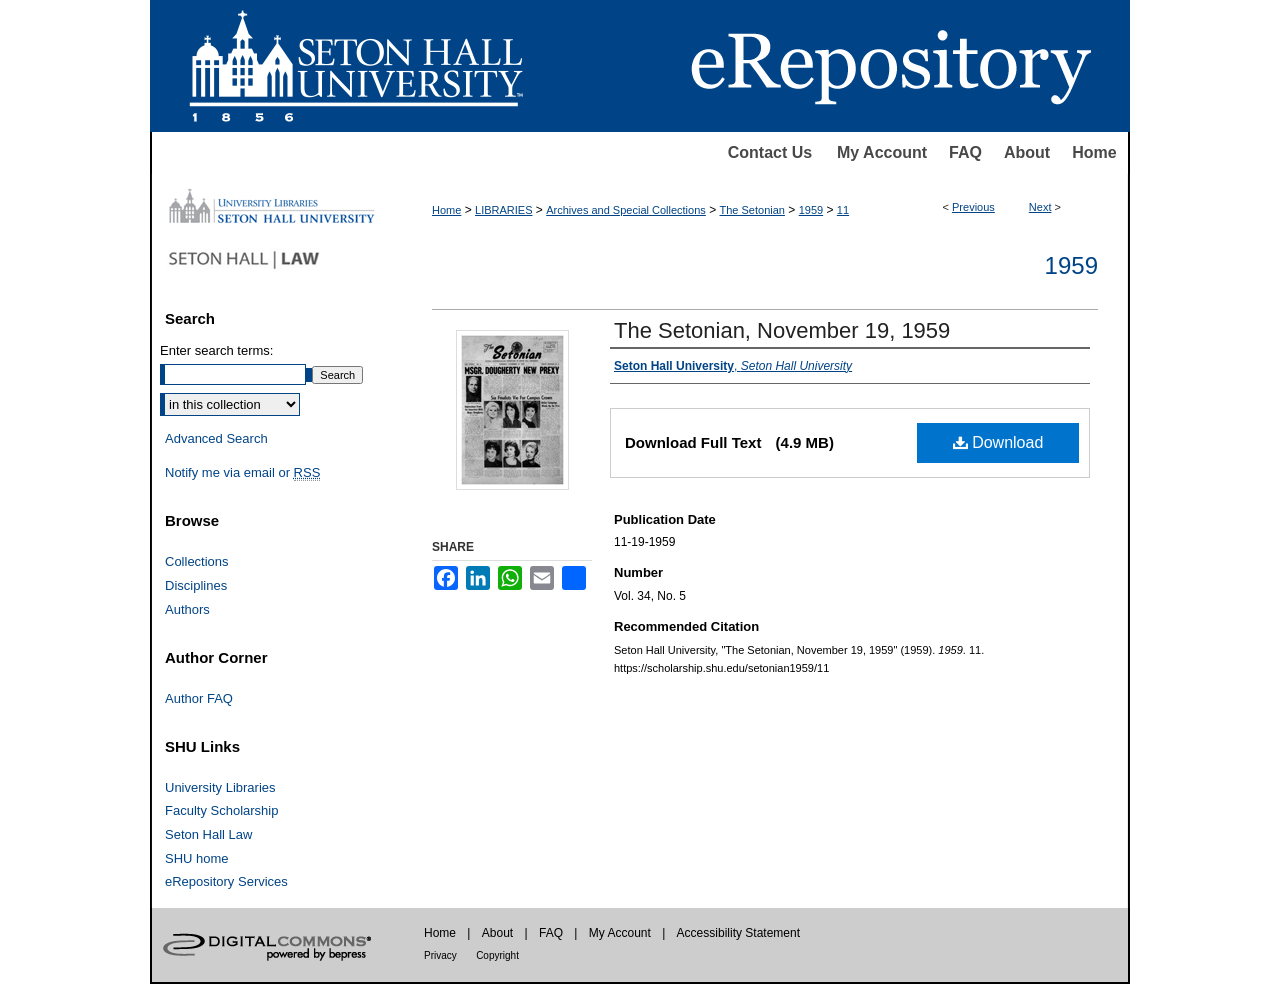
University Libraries (220, 787)
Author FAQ (199, 698)
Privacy (440, 955)
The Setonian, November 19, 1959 (782, 330)
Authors (187, 609)
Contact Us (770, 152)
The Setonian (752, 210)
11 (843, 210)
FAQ (965, 152)
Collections (197, 561)
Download (998, 442)
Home (1094, 152)
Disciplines (196, 585)
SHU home (197, 858)
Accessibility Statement (738, 933)
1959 (811, 210)
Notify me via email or (242, 473)
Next (1040, 207)
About (1027, 152)
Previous (973, 207)
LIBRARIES (503, 210)
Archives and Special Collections (626, 210)
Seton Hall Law (208, 834)
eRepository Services (226, 881)
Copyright (497, 955)
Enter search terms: (216, 350)
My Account (882, 152)
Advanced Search (216, 438)
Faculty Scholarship (221, 810)
